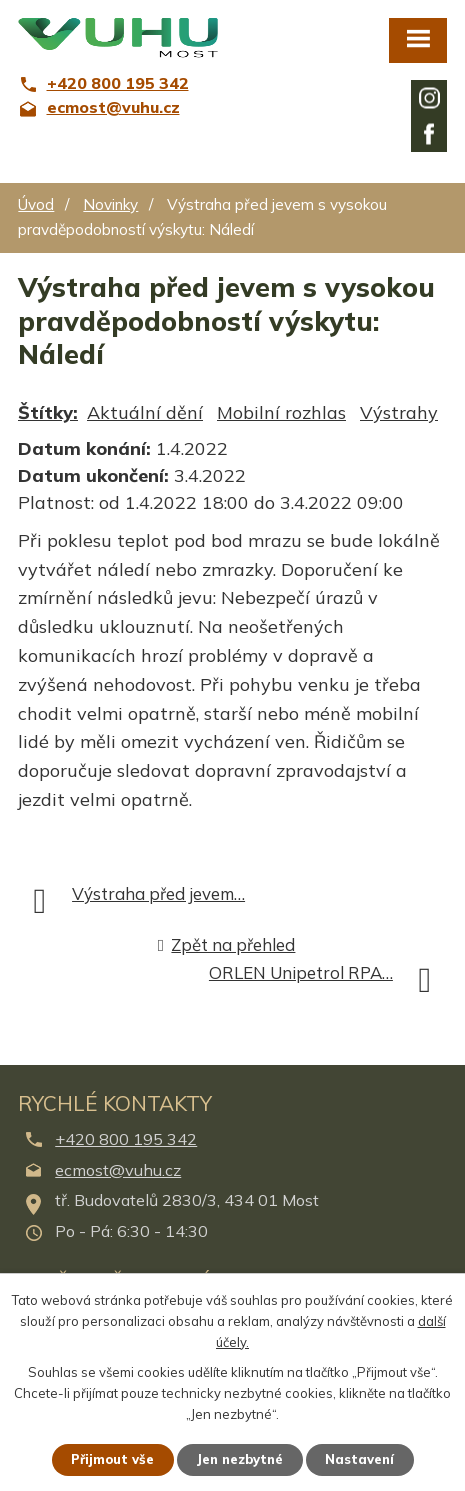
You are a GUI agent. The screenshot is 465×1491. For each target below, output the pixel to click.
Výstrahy (399, 412)
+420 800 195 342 (126, 1139)
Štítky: (48, 412)
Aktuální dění (145, 412)
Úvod (36, 204)
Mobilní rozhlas (281, 412)
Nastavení (359, 1459)
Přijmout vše (112, 1459)
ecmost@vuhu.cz (118, 1170)
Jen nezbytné (239, 1459)
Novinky (110, 204)
